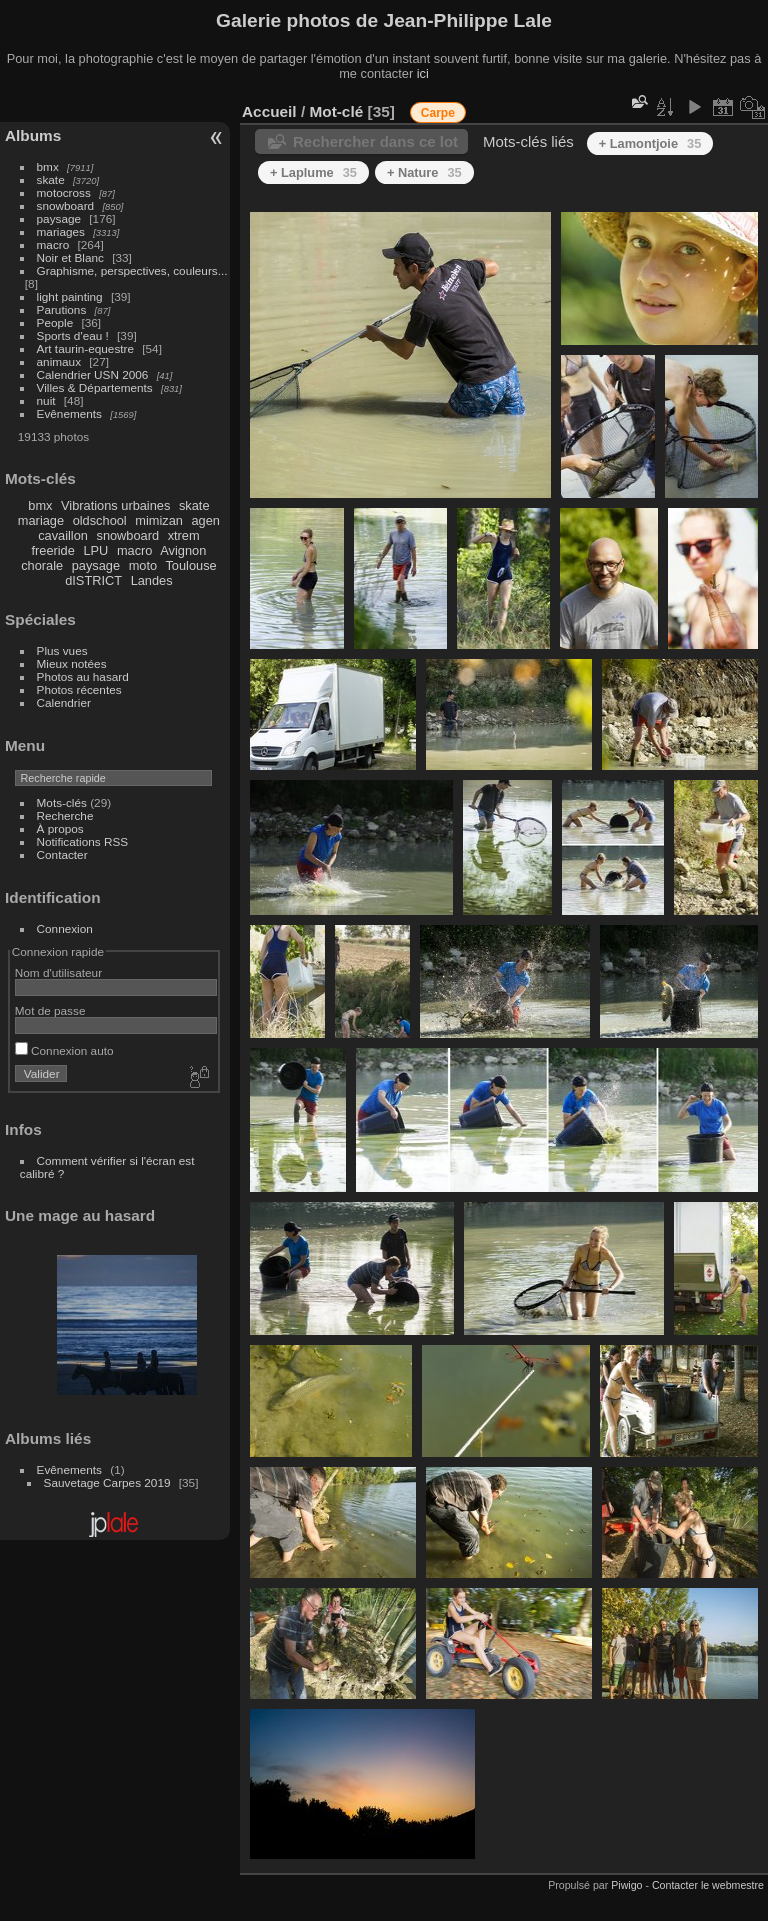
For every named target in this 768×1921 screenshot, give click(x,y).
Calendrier (64, 702)
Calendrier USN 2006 (93, 374)
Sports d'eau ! (73, 335)
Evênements (69, 413)
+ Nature (424, 172)
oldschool (100, 520)
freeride (52, 550)
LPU (95, 550)
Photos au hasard (83, 676)
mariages (61, 231)
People (55, 322)
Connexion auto (64, 1050)
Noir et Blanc (70, 257)
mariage (41, 520)
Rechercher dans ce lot (375, 141)
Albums (33, 135)
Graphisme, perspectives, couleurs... (132, 270)
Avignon (183, 550)
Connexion (65, 928)
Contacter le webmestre (708, 1885)
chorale (42, 565)
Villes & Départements (95, 387)
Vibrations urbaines (115, 505)
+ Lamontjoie (650, 143)
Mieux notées (72, 663)
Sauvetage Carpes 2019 (107, 1482)
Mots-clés (62, 802)
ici (423, 73)
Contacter (62, 854)
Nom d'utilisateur (58, 972)
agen (205, 520)
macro (53, 244)
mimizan (159, 520)
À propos (60, 828)
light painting (70, 296)
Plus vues (62, 650)
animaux (59, 361)
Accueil (269, 111)
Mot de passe (50, 1010)
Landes (152, 580)
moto (143, 565)
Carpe (438, 113)
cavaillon (63, 535)
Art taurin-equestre (85, 348)
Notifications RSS (83, 841)
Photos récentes (79, 689)
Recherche (65, 815)
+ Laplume (313, 172)
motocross (64, 192)
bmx (48, 166)
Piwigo (626, 1885)
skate (51, 179)
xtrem (184, 535)
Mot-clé (336, 111)
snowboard (66, 205)
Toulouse (190, 565)
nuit (46, 400)
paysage (59, 218)
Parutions (62, 309)
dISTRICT (93, 580)
